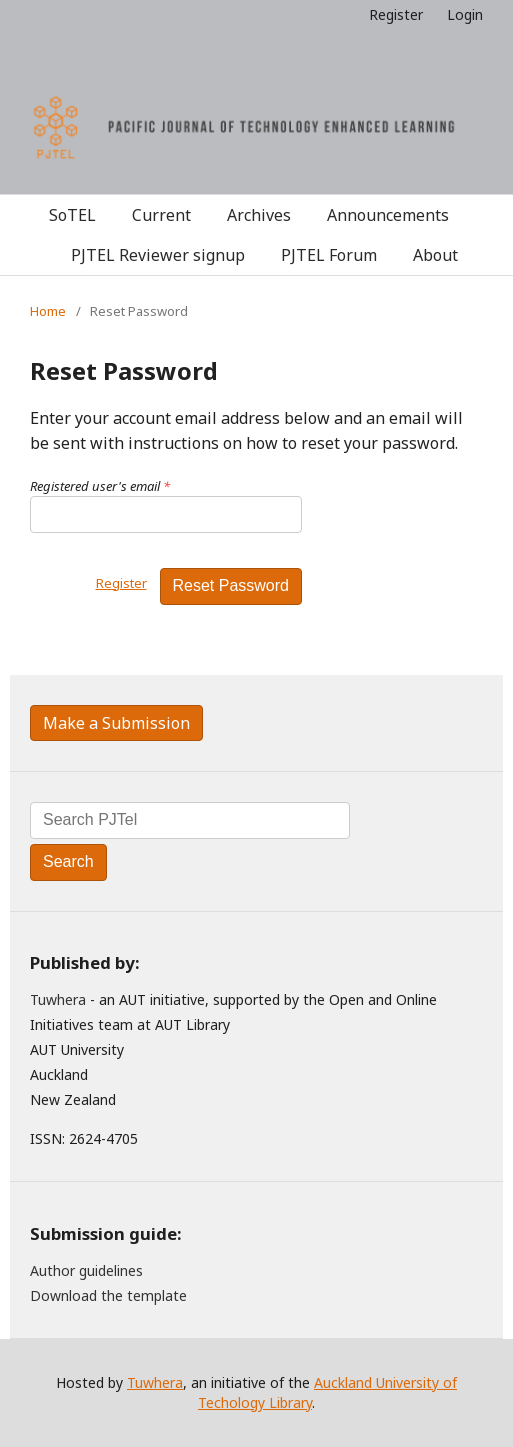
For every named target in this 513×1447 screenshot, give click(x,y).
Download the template (108, 1295)
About (435, 255)
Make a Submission (116, 723)
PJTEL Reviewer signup (158, 255)
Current (161, 215)
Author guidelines (86, 1270)
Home (48, 311)
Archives (259, 215)
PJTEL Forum (329, 255)
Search (68, 861)
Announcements (388, 215)
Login (465, 14)
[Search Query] (190, 820)
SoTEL (72, 215)
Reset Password (231, 585)
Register (396, 14)
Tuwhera (58, 999)
